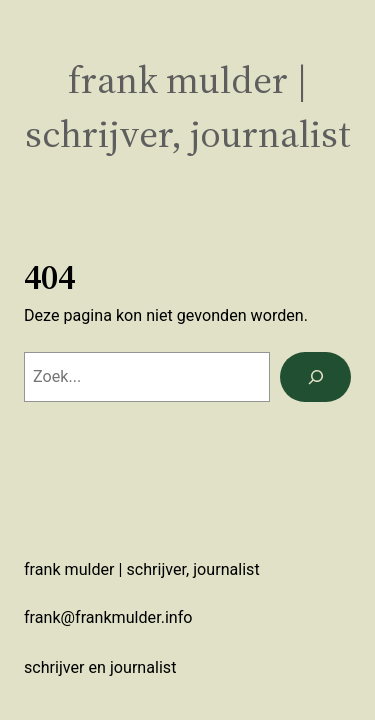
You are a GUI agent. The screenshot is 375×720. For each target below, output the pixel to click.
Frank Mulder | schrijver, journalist (188, 106)
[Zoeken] (315, 377)
